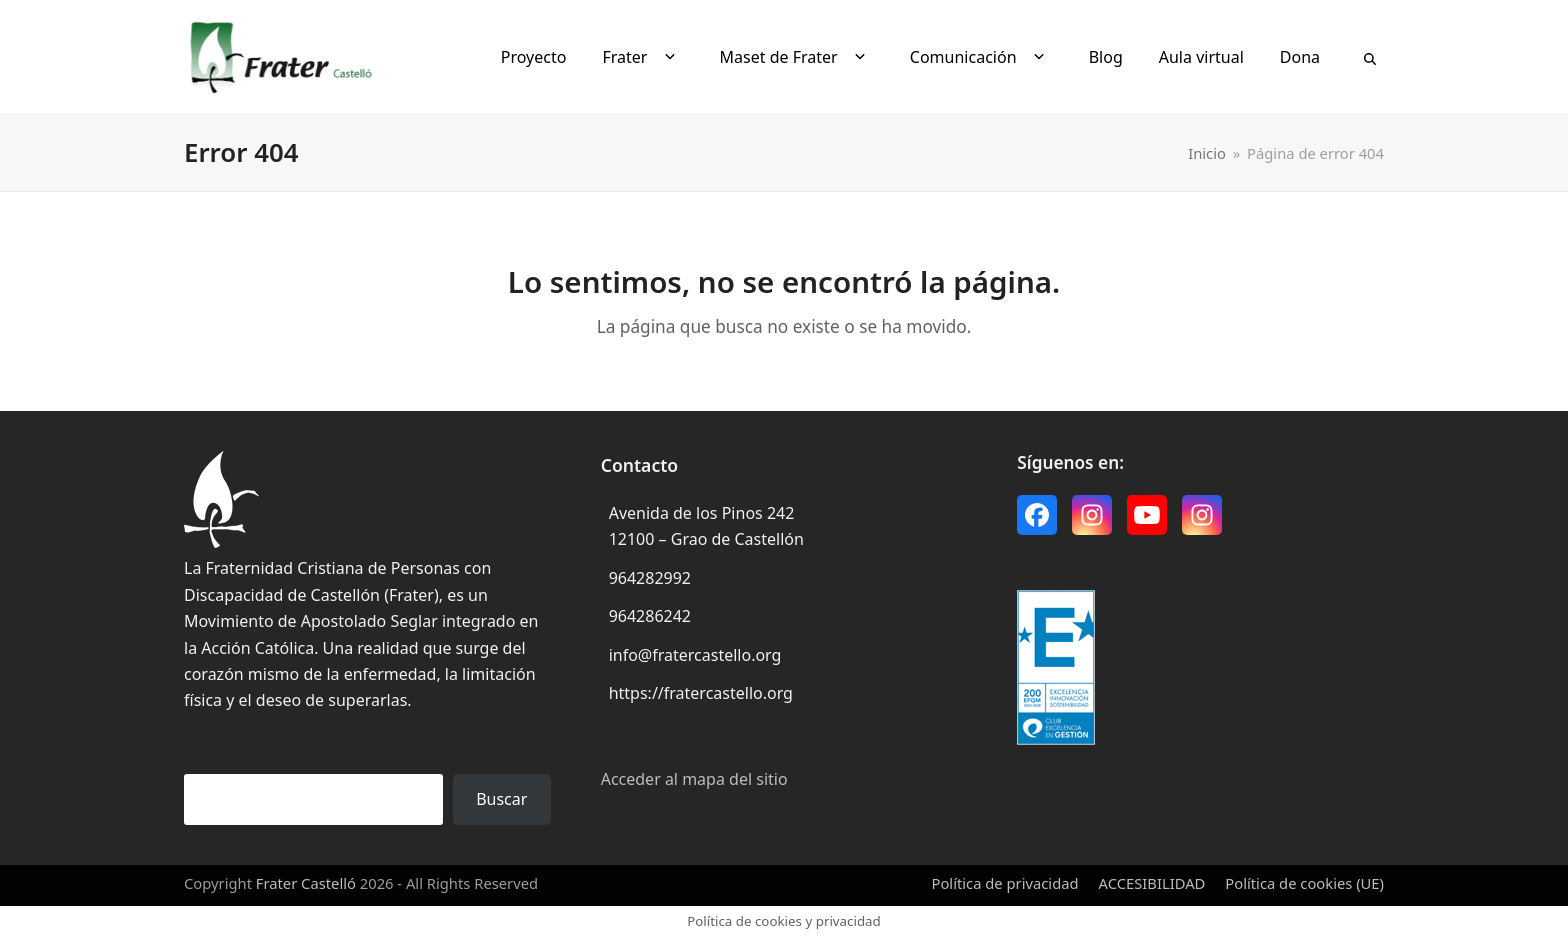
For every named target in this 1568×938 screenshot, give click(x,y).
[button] (1370, 57)
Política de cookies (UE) (1304, 883)
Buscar (501, 799)
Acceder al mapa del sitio (694, 779)
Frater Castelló (306, 883)
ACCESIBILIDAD (1152, 883)
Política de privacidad (1005, 883)
